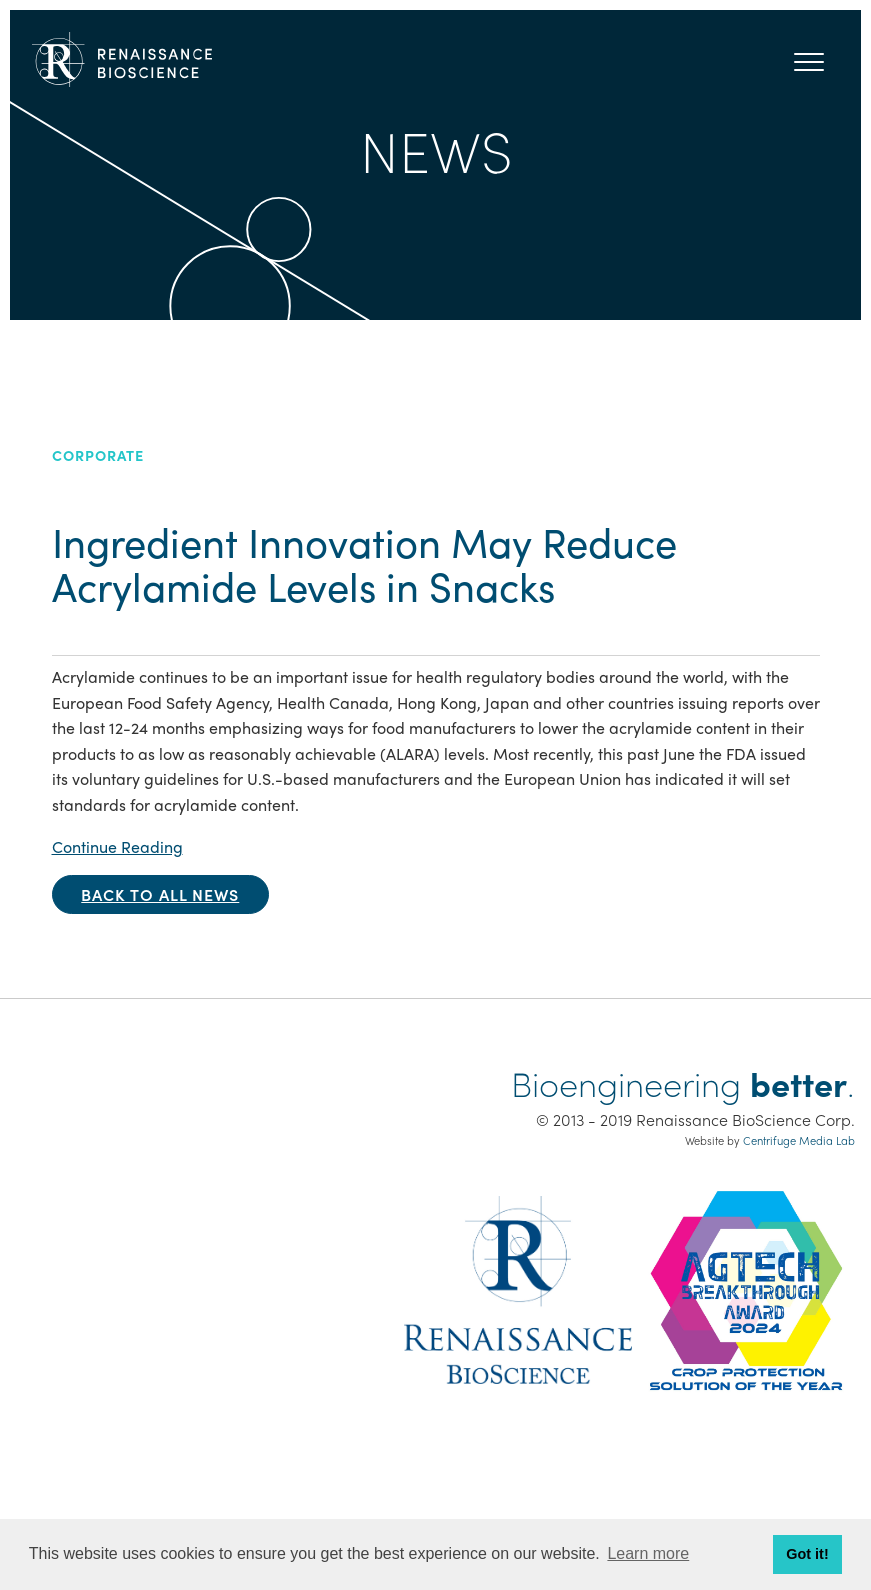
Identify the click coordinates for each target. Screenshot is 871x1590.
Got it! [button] (807, 1554)
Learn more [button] (648, 1553)
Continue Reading (117, 846)
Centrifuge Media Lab (799, 1140)
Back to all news (160, 894)
